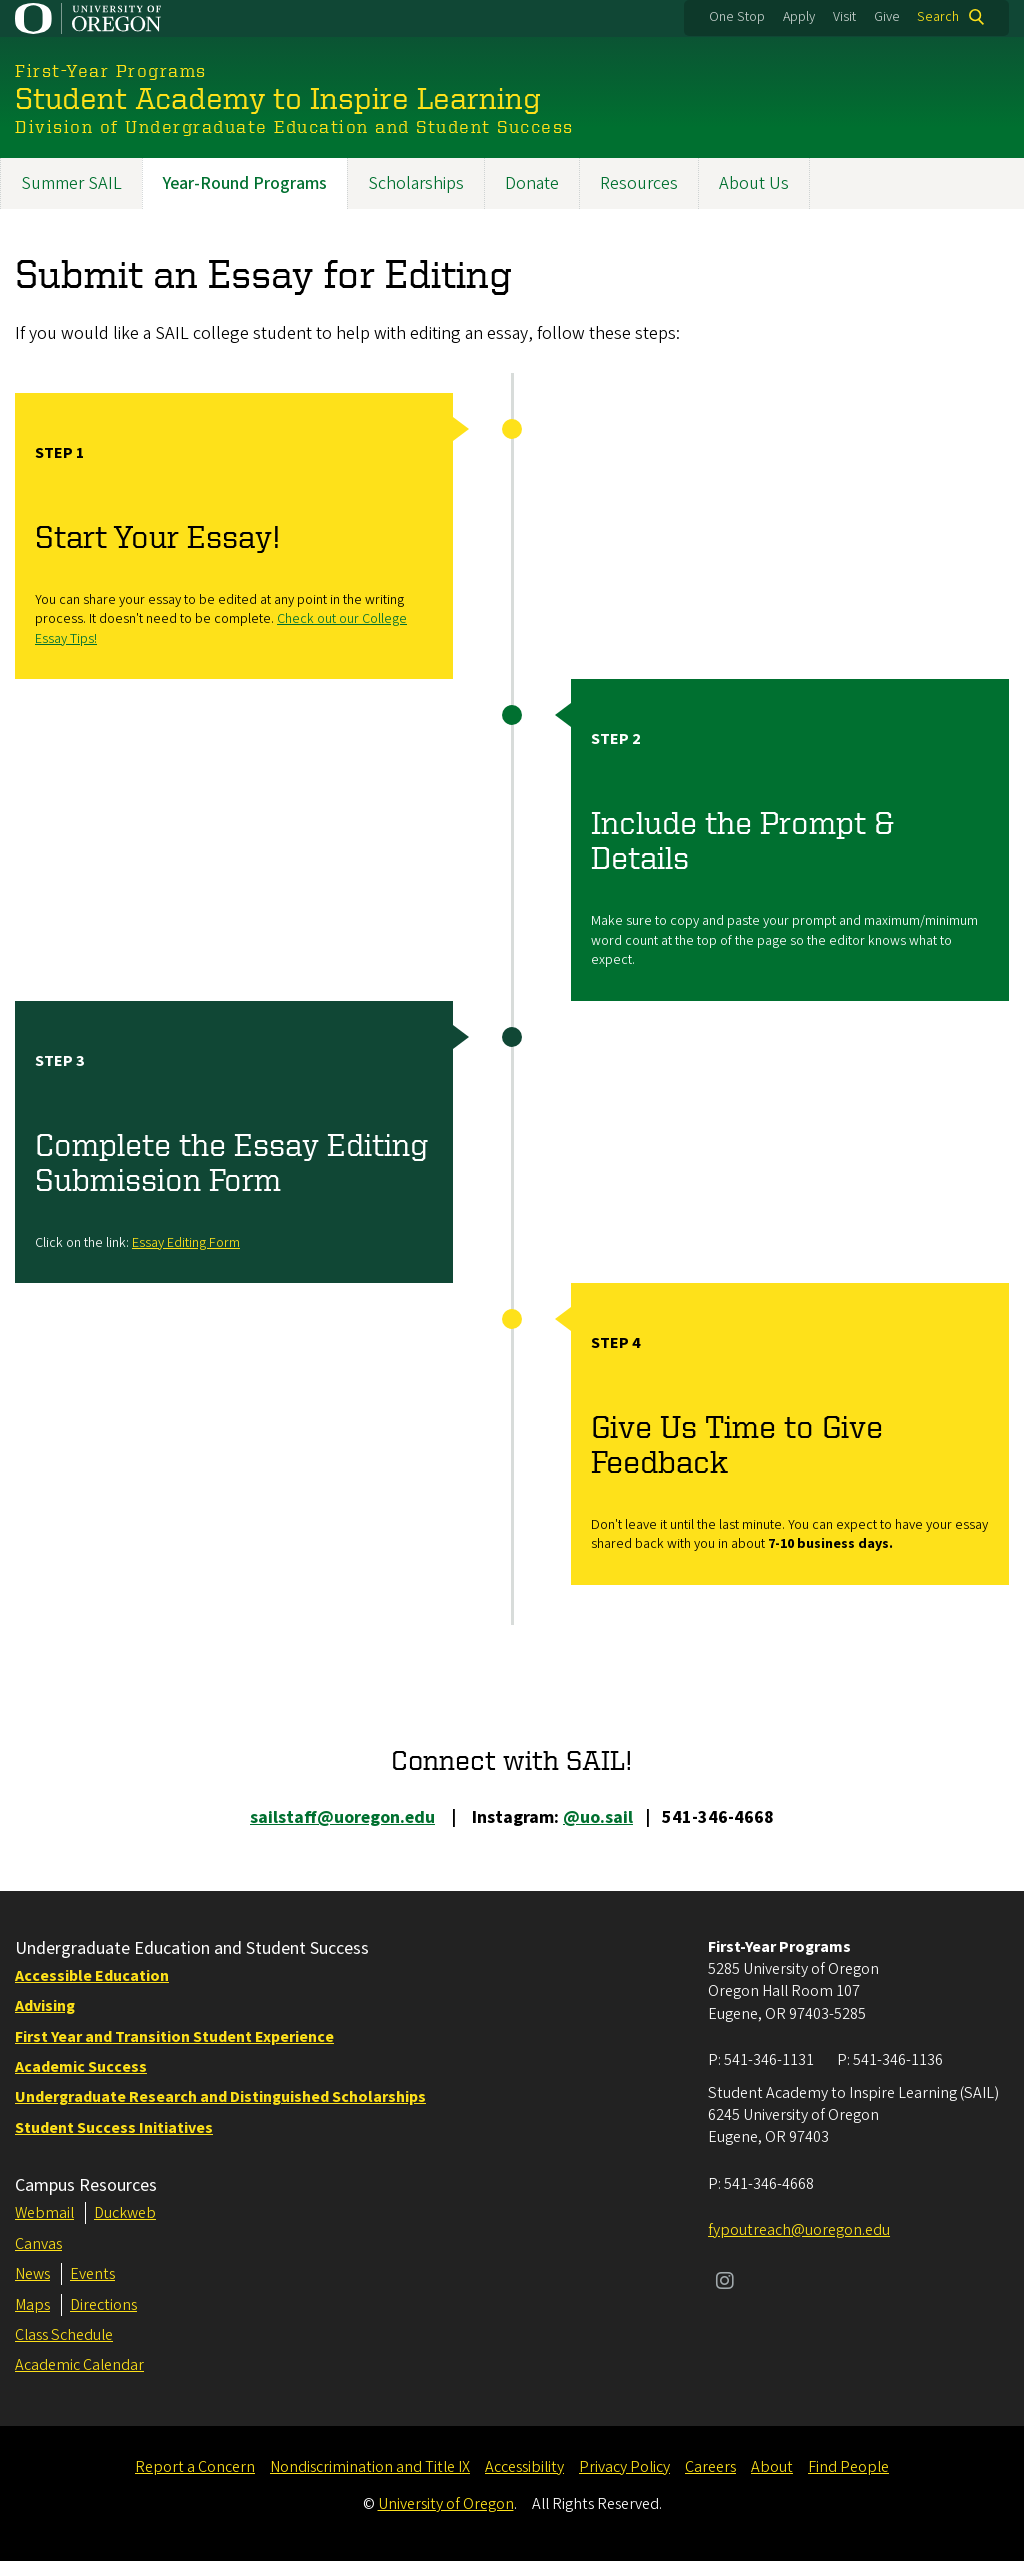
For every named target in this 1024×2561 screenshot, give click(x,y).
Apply (799, 17)
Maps (32, 2305)
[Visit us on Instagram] (725, 2283)
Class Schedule (64, 2335)
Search (938, 17)
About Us (754, 183)
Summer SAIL (71, 183)
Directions (103, 2305)
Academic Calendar (79, 2365)
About (772, 2467)
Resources (639, 183)
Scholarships (416, 183)
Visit (844, 17)
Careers (710, 2467)
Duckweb (125, 2213)
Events (92, 2274)
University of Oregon (446, 2504)
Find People (848, 2467)
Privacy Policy (624, 2467)
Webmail (44, 2213)
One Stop (737, 17)
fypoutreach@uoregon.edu (799, 2230)
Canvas (38, 2244)
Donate (532, 183)
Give (887, 17)
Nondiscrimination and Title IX (370, 2467)
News (32, 2274)
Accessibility (524, 2467)
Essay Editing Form (186, 1243)
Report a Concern (195, 2467)
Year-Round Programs (245, 183)
